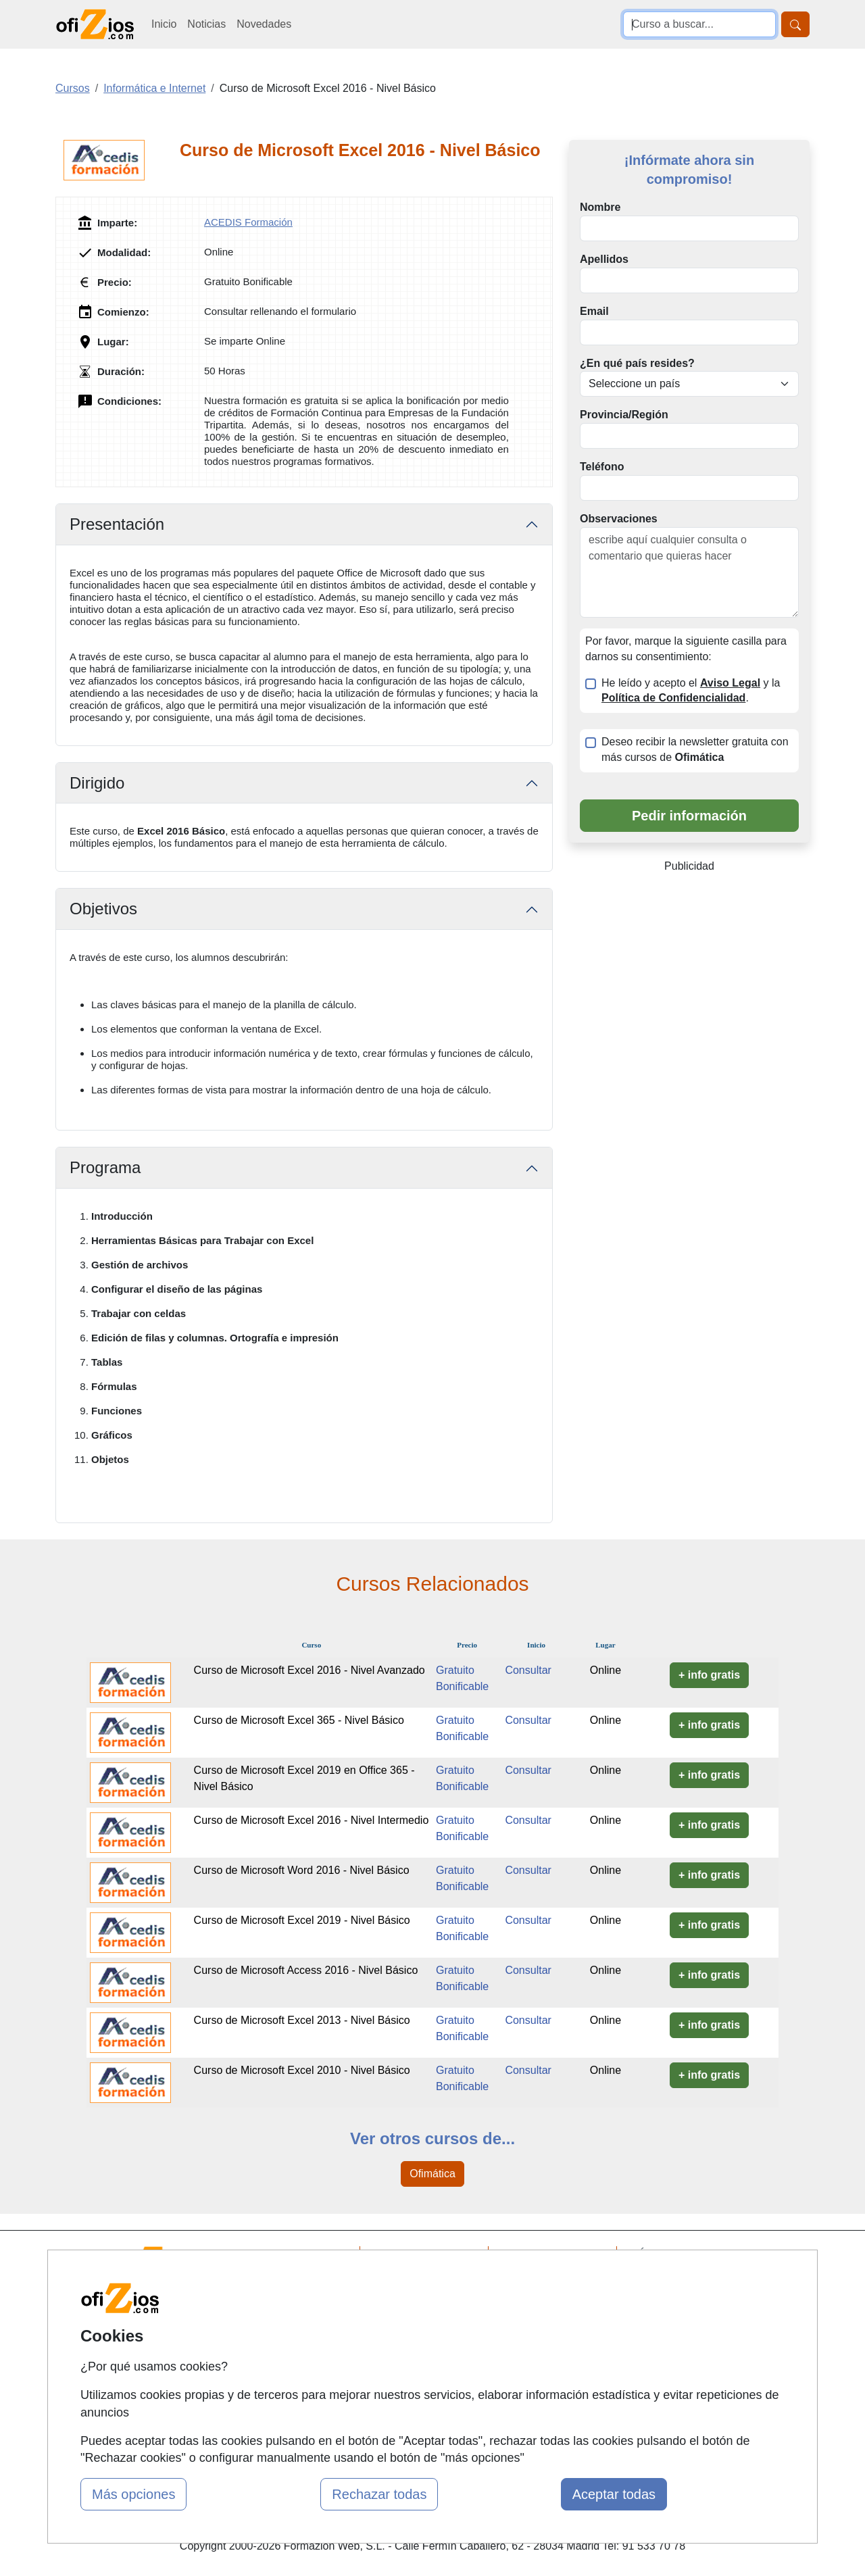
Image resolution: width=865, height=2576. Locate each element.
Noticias (206, 24)
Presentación (117, 524)
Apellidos (604, 259)
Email (594, 311)
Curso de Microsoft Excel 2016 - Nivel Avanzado (309, 1670)
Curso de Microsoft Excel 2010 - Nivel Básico (302, 2070)
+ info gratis (709, 1675)
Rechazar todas (379, 2494)
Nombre (600, 207)
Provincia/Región (624, 414)
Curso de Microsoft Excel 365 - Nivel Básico (299, 1720)
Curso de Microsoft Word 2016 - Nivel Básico (302, 1870)
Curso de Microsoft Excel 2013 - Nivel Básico (302, 2020)
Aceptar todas (614, 2494)
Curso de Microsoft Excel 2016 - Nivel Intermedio (311, 1820)
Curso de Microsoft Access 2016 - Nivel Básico (306, 1970)
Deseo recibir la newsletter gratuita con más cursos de (695, 749)
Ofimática (432, 2173)
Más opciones (133, 2494)
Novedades (264, 24)
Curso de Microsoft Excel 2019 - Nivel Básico (302, 1920)
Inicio (163, 24)
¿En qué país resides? (637, 363)
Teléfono (602, 466)
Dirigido (97, 783)
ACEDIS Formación (248, 222)
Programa (105, 1167)
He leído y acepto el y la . (690, 690)
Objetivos (103, 908)
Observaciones (619, 518)
